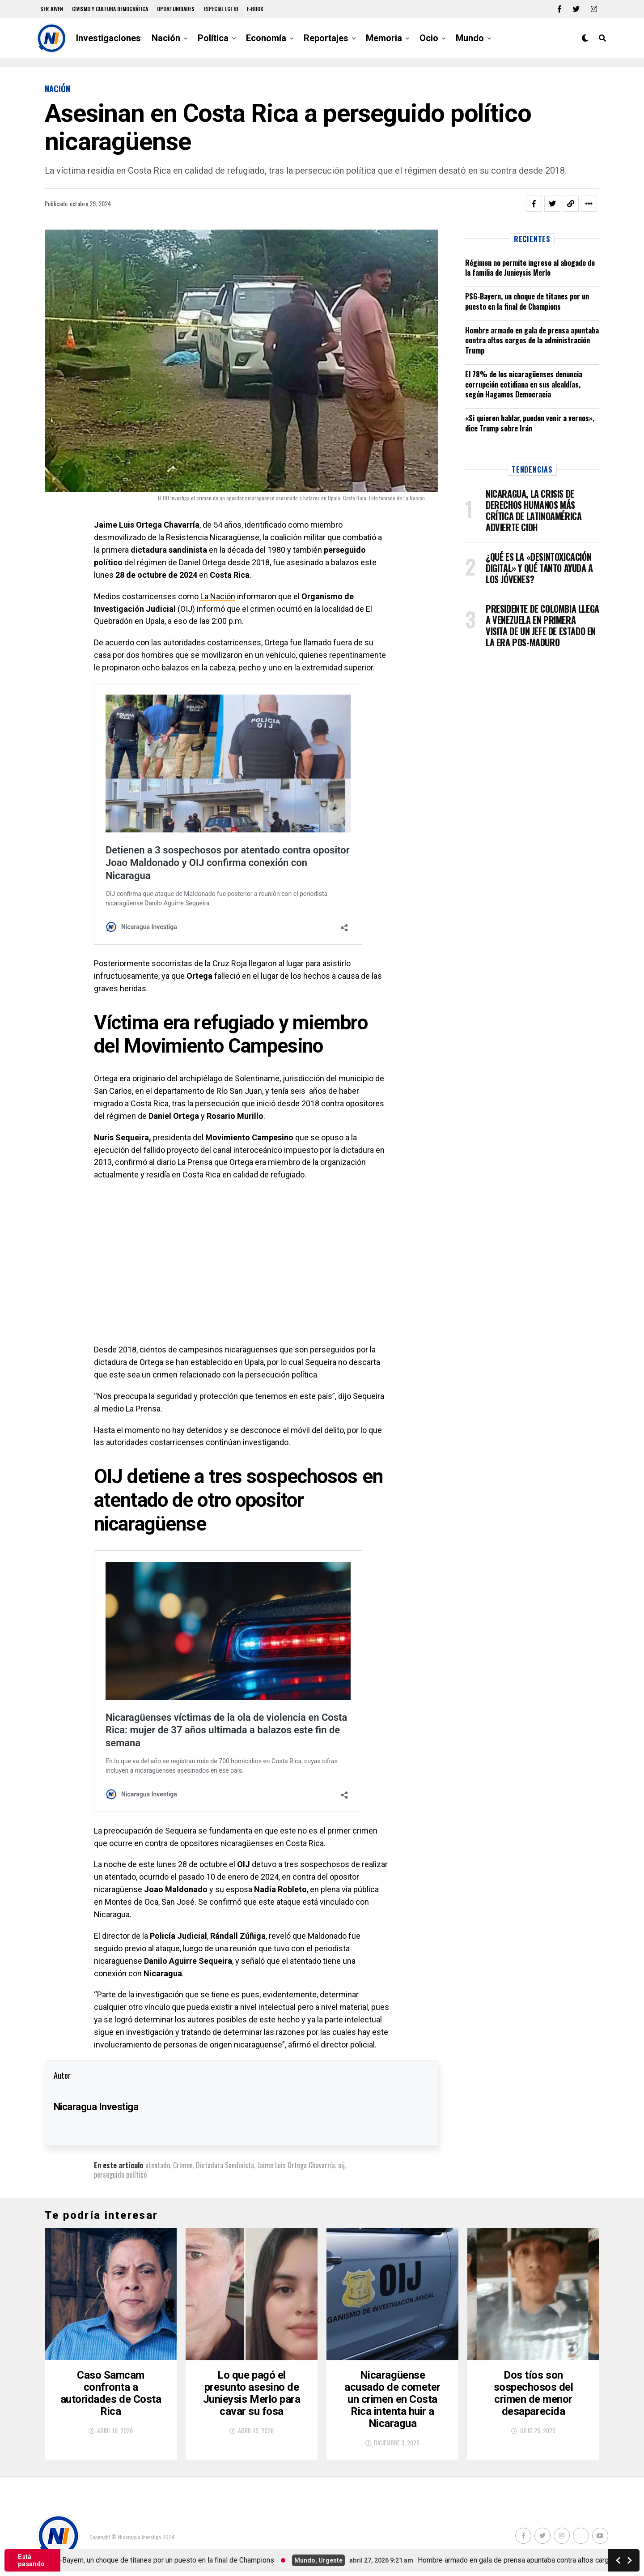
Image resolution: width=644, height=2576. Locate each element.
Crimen (183, 2165)
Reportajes (326, 38)
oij (341, 2165)
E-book (255, 9)
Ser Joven (51, 9)
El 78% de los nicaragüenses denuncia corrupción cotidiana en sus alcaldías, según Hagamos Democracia (523, 384)
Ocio (428, 38)
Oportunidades (176, 9)
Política (213, 38)
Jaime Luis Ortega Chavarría (296, 2165)
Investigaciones (108, 38)
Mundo (470, 38)
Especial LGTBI (220, 9)
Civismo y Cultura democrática (110, 9)
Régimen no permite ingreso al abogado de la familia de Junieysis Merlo (530, 267)
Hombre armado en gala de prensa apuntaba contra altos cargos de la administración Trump (532, 340)
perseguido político (120, 2174)
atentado (157, 2165)
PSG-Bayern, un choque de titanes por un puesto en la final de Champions (527, 301)
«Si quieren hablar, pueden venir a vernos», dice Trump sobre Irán (529, 423)
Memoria (384, 38)
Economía (266, 38)
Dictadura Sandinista (225, 2165)
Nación (166, 38)
